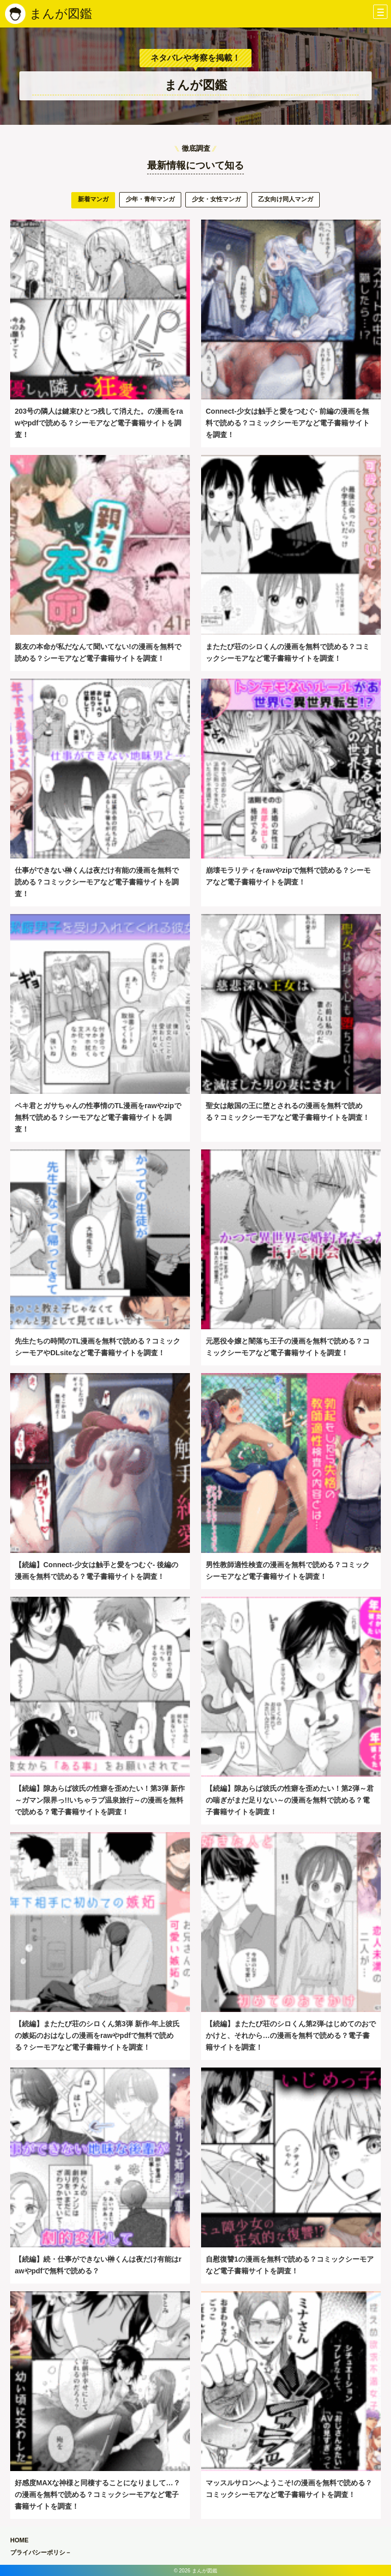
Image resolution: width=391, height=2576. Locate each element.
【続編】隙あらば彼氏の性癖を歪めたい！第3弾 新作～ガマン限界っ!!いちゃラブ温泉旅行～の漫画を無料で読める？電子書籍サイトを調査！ (100, 1800)
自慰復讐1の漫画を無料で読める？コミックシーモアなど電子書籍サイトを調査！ (290, 2265)
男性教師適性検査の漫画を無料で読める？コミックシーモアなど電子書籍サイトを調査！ (288, 1570)
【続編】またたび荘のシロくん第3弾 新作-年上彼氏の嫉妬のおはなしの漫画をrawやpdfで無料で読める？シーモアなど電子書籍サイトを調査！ (97, 2036)
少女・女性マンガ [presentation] (216, 199)
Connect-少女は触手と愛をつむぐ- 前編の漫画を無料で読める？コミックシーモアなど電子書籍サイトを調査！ (288, 423)
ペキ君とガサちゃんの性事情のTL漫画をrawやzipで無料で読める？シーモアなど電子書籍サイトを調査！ (98, 1118)
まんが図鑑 (61, 13)
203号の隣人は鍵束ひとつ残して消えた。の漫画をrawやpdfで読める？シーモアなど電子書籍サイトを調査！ (99, 423)
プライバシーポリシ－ (40, 2552)
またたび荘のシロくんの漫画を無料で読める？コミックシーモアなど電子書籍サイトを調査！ (288, 652)
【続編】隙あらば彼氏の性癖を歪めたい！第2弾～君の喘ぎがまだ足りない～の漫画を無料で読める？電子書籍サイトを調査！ (290, 1800)
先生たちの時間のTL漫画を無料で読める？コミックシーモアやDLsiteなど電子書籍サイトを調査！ (97, 1347)
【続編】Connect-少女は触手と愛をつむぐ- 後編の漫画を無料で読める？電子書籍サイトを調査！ (96, 1570)
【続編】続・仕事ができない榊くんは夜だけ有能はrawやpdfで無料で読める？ (98, 2265)
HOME (19, 2540)
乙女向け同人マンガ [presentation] (285, 199)
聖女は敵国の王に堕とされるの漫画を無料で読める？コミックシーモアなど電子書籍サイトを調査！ (288, 1111)
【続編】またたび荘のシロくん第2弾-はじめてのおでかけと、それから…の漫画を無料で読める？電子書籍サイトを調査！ (291, 2036)
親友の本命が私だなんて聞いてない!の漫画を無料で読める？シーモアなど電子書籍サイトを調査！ (98, 652)
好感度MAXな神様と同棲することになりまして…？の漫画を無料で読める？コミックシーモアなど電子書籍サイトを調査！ (97, 2495)
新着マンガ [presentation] (93, 199)
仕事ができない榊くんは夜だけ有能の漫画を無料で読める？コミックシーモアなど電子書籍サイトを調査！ (97, 882)
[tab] (93, 200)
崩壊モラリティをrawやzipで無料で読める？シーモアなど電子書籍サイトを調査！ (288, 876)
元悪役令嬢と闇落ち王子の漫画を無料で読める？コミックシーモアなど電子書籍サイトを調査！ (288, 1347)
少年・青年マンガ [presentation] (150, 199)
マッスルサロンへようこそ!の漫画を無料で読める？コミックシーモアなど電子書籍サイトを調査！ (289, 2489)
